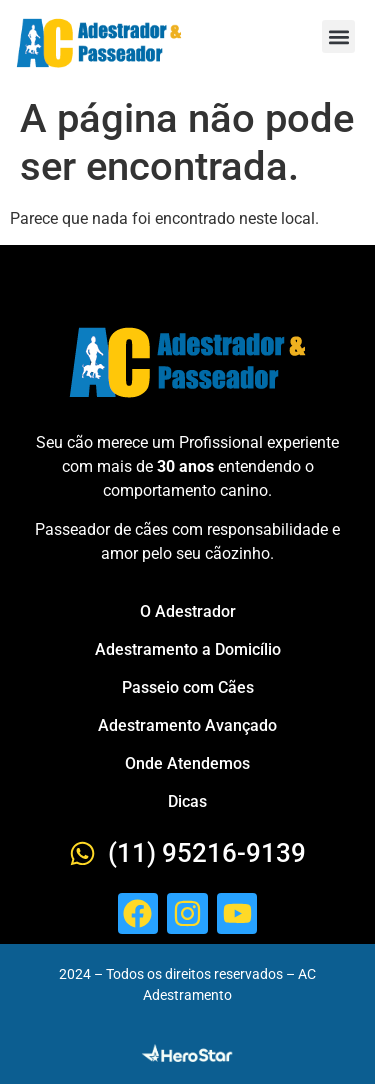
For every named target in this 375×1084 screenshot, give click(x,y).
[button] (338, 36)
